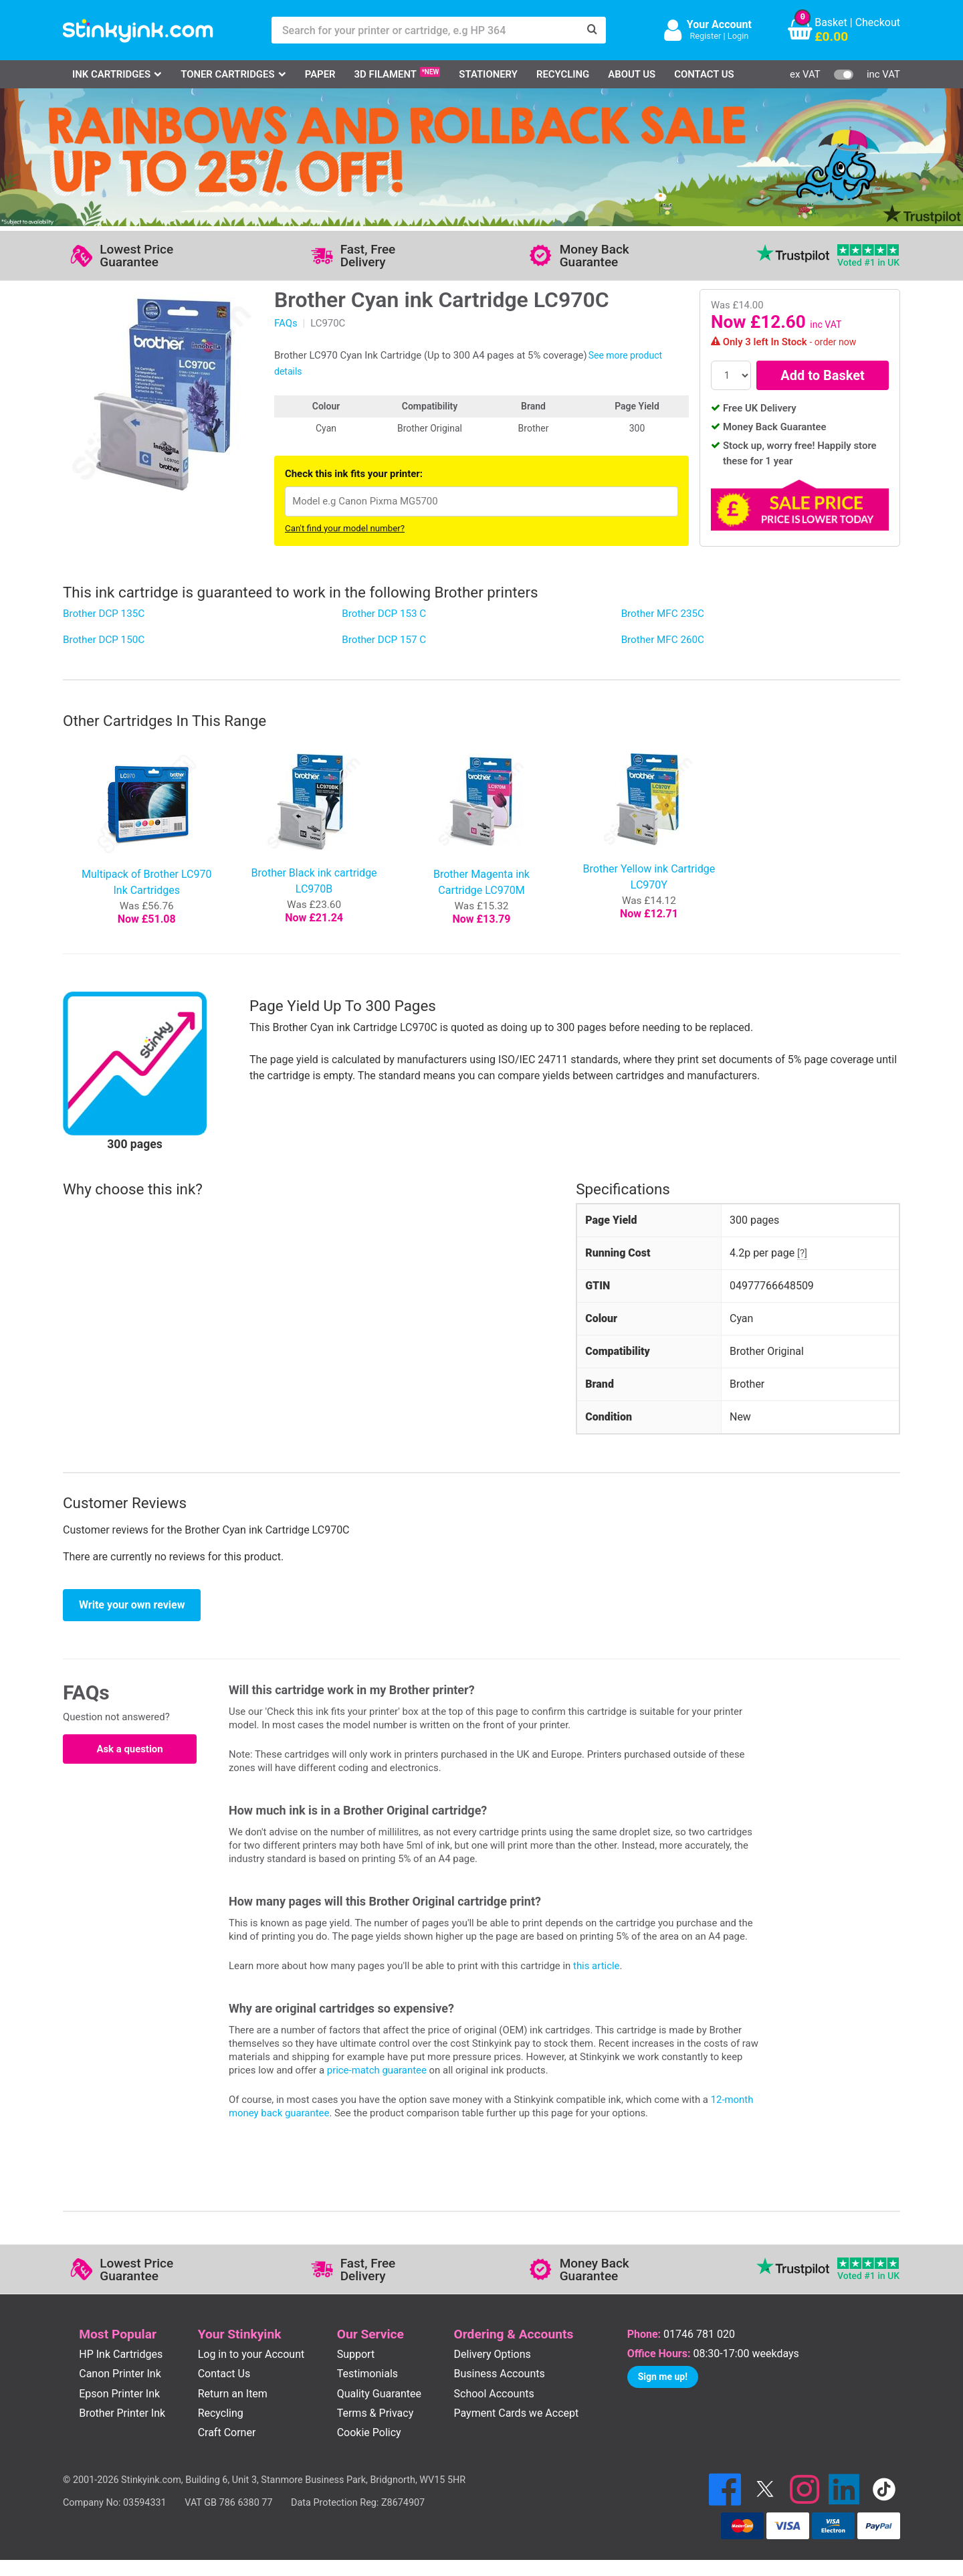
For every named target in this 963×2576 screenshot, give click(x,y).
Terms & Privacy (375, 2413)
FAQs (286, 323)
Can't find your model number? (345, 528)
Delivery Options (492, 2354)
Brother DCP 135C (103, 614)
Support (355, 2354)
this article (596, 1966)
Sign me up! (662, 2376)
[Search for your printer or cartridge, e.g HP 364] (425, 30)
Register (705, 36)
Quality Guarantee (379, 2393)
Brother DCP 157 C (384, 640)
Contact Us (704, 74)
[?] (802, 1253)
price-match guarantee (377, 2070)
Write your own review (132, 1604)
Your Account (719, 24)
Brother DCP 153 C (384, 614)
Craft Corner (227, 2432)
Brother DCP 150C (103, 640)
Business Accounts (499, 2373)
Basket (831, 22)
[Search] (592, 30)
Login (738, 36)
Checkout (877, 22)
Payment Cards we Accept (516, 2413)
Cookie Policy (369, 2432)
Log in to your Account (251, 2354)
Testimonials (367, 2373)
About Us (631, 74)
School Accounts (494, 2393)
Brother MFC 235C (662, 614)
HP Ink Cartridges (121, 2354)
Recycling (562, 74)
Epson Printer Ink (119, 2393)
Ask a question (129, 1749)
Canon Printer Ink (120, 2373)
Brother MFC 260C (662, 640)
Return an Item (233, 2393)
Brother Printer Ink (122, 2413)
